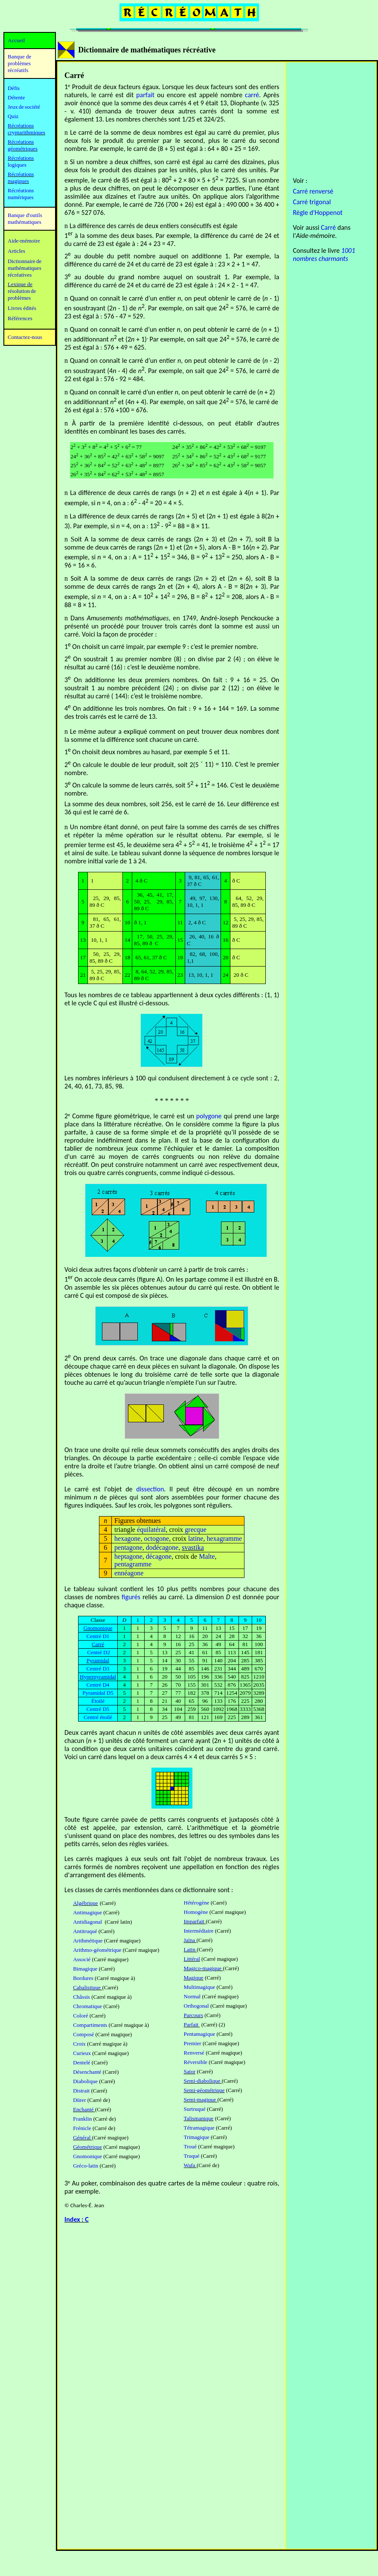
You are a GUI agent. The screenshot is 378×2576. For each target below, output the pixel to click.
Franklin (82, 2119)
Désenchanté (87, 2072)
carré (252, 95)
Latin (190, 1949)
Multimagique (199, 1987)
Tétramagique (199, 2127)
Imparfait (195, 1921)
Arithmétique (87, 1940)
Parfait (192, 2024)
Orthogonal (196, 2006)
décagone (159, 1556)
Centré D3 (98, 1668)
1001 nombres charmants (324, 254)
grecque (195, 1529)
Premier (192, 2043)
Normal (192, 1996)
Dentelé (81, 2062)
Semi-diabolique (203, 2081)
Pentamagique (199, 2034)
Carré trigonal (312, 202)
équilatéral (151, 1529)
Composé (83, 2034)
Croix (79, 2044)
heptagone (128, 1556)
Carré (328, 227)
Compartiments (90, 2025)
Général (82, 2137)
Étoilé (98, 1701)
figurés (131, 1597)
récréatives (20, 275)
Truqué (192, 2156)
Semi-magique (201, 2099)
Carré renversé (313, 191)
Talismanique (199, 2118)
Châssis (81, 1997)
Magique (194, 1977)
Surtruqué (195, 2109)
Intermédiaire (199, 1931)
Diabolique (85, 2081)
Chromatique (87, 2006)
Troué (190, 2146)
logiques (17, 165)
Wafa (190, 2165)
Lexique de (20, 284)
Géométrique (87, 2147)
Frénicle (82, 2128)
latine (196, 1538)
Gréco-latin (85, 2165)
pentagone (128, 1547)
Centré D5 (98, 1709)
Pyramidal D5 (97, 1693)
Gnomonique (87, 2156)
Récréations (21, 158)
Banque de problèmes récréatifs (19, 63)
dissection (150, 1489)
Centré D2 (98, 1652)
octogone (156, 1538)
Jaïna (190, 1940)
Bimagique (85, 1968)
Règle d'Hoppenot (317, 212)
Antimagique (87, 1912)
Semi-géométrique (204, 2090)
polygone (209, 1116)
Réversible (196, 2062)
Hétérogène (196, 1902)
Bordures (83, 1978)
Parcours (194, 2015)
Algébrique (85, 1903)
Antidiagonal (88, 1922)
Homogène (196, 1912)
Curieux (82, 2053)
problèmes (19, 298)
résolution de (22, 291)
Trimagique (196, 2137)
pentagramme (132, 1564)
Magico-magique (203, 1968)
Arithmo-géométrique (97, 1950)
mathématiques (24, 268)
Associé (81, 1959)
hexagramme (224, 1538)
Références (20, 318)
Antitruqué (85, 1931)
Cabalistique (87, 1987)
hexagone (127, 1538)
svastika (193, 1547)
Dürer (79, 2100)
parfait (145, 95)
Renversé (194, 2052)
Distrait (81, 2090)
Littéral (192, 1959)
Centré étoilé (98, 1717)
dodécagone (162, 1547)
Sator (189, 2071)
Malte (207, 1556)
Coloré (80, 2015)
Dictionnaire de (24, 261)
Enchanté (84, 2109)
